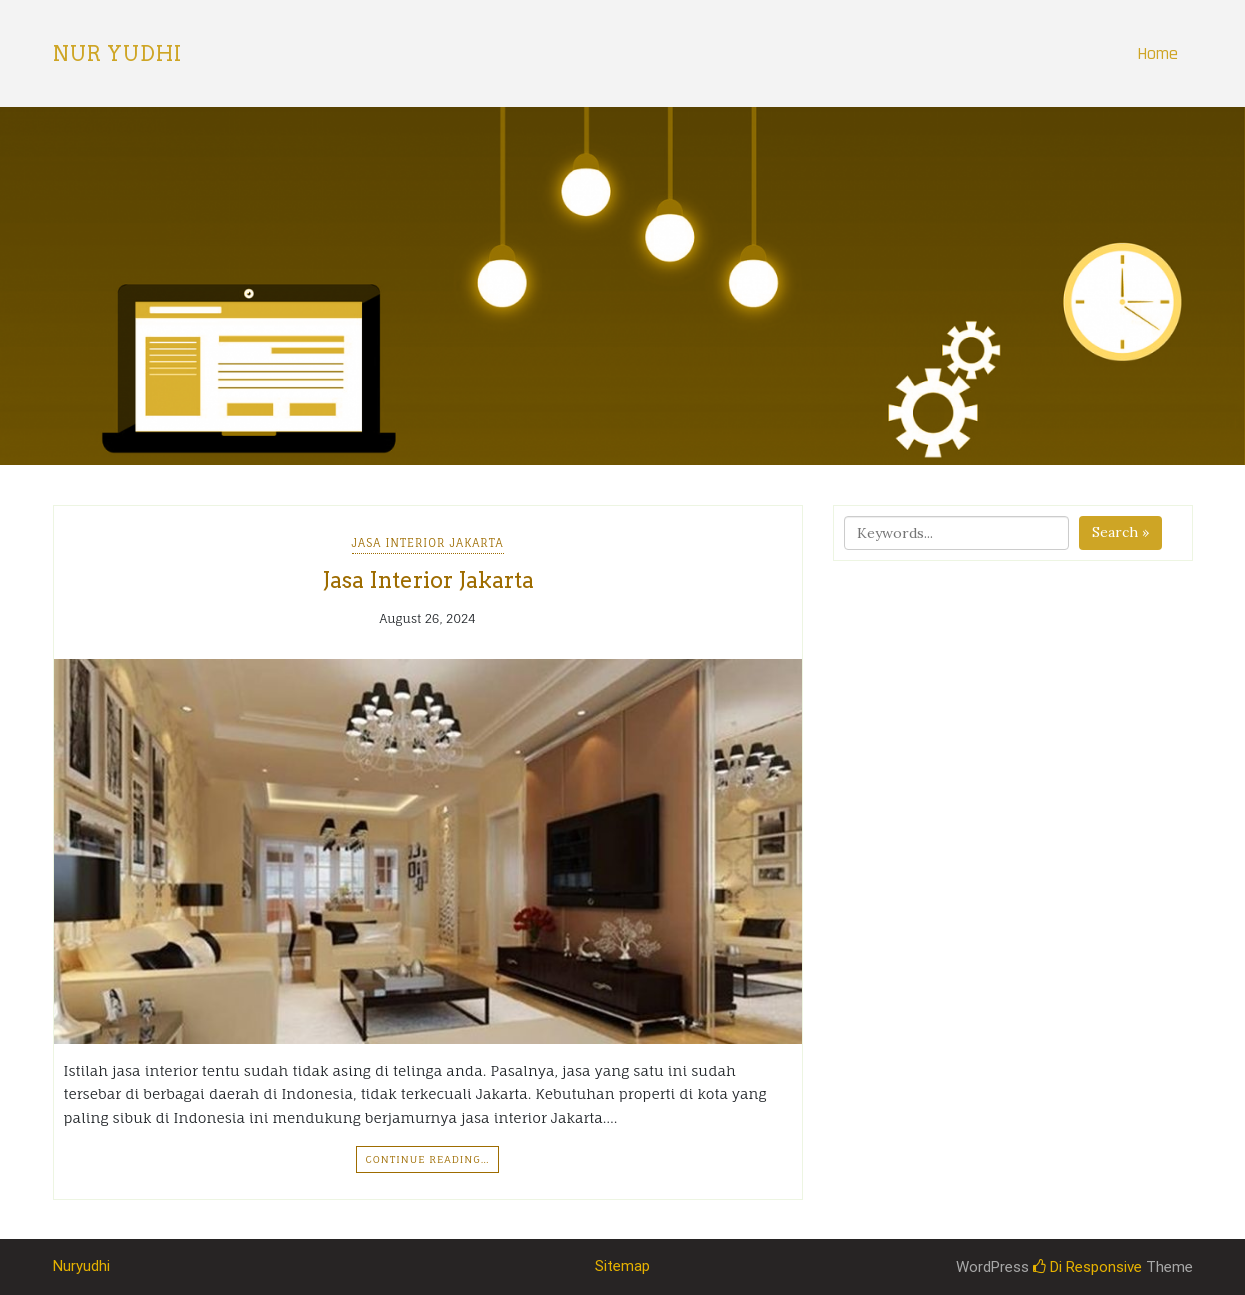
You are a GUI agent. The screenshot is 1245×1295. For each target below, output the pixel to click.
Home (1157, 53)
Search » (1120, 532)
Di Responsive (1087, 1267)
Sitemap (622, 1266)
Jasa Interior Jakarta (428, 543)
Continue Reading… (427, 1159)
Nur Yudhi (117, 54)
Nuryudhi (81, 1266)
